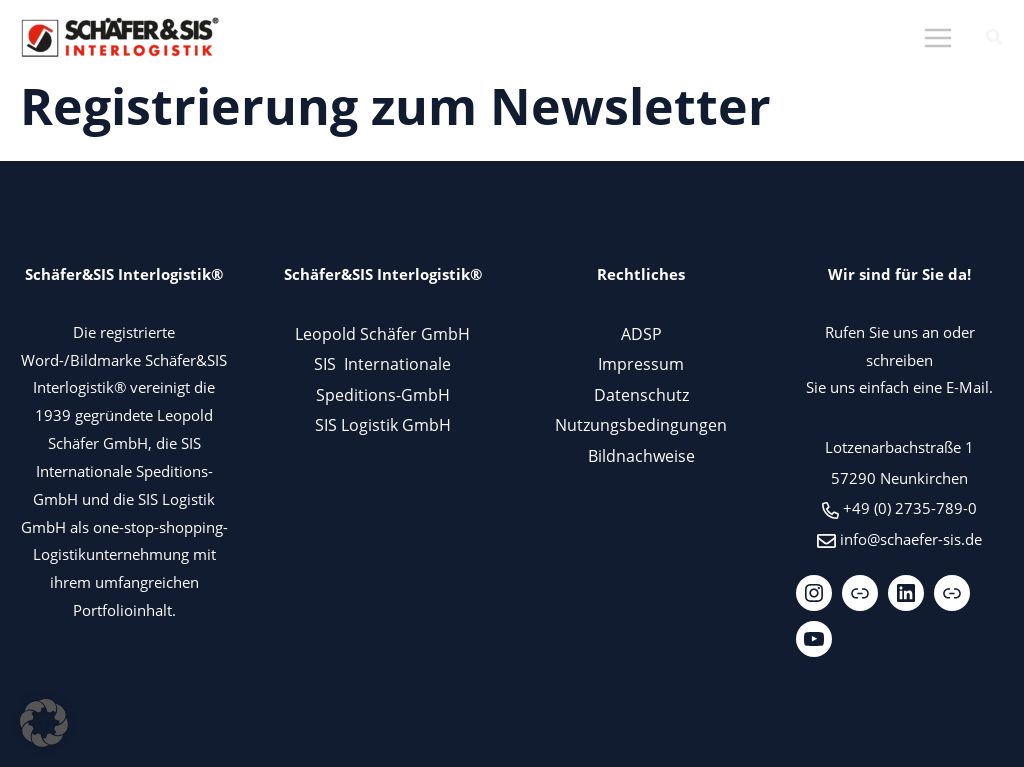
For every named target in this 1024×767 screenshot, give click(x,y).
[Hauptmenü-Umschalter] (937, 38)
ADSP (641, 333)
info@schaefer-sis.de (911, 539)
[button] (995, 39)
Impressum (641, 363)
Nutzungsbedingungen (641, 424)
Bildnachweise (641, 455)
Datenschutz (641, 394)
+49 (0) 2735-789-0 (910, 508)
